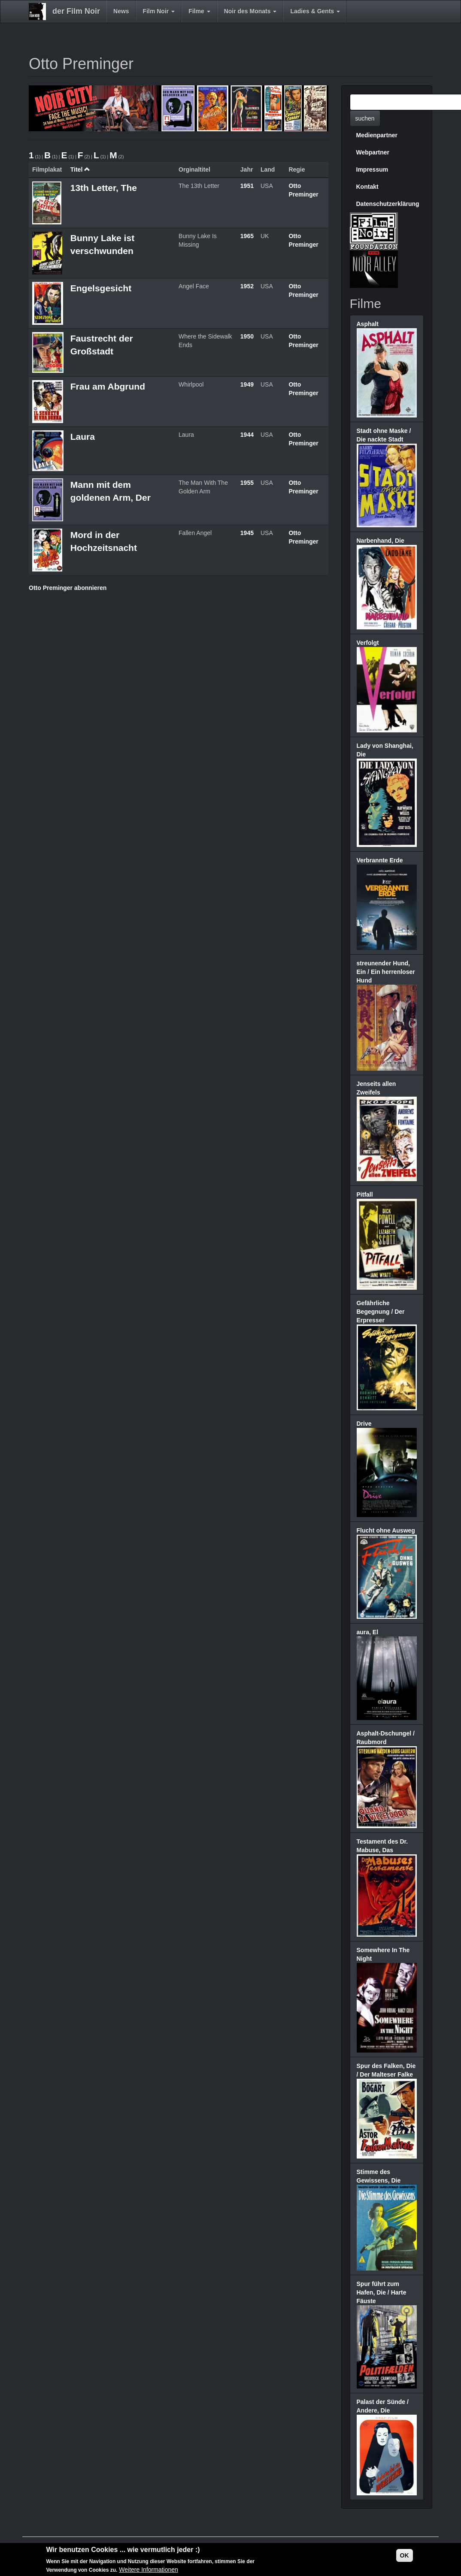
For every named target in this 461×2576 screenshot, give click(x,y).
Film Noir (159, 11)
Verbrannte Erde (380, 860)
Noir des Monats (250, 11)
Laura (82, 436)
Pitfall (365, 1194)
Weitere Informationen (148, 2569)
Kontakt (367, 186)
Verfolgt (368, 642)
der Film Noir (76, 11)
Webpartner (373, 152)
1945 (247, 532)
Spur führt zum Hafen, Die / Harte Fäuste (381, 2292)
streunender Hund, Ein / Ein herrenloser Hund (386, 972)
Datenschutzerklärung (387, 203)
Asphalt (368, 323)
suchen (365, 118)
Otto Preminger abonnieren (67, 587)
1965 (247, 236)
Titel (80, 169)
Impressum (372, 169)
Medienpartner (376, 135)
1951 (247, 185)
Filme (199, 11)
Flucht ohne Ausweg (386, 1530)
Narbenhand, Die (380, 540)
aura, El (368, 1632)
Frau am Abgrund (107, 386)
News (121, 11)
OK (404, 2555)
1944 (247, 434)
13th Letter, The (103, 188)
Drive (364, 1423)
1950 (247, 336)
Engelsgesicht (100, 288)
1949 (247, 384)
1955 (247, 482)
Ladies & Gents (315, 11)
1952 (247, 286)
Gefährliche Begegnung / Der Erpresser (381, 1312)
